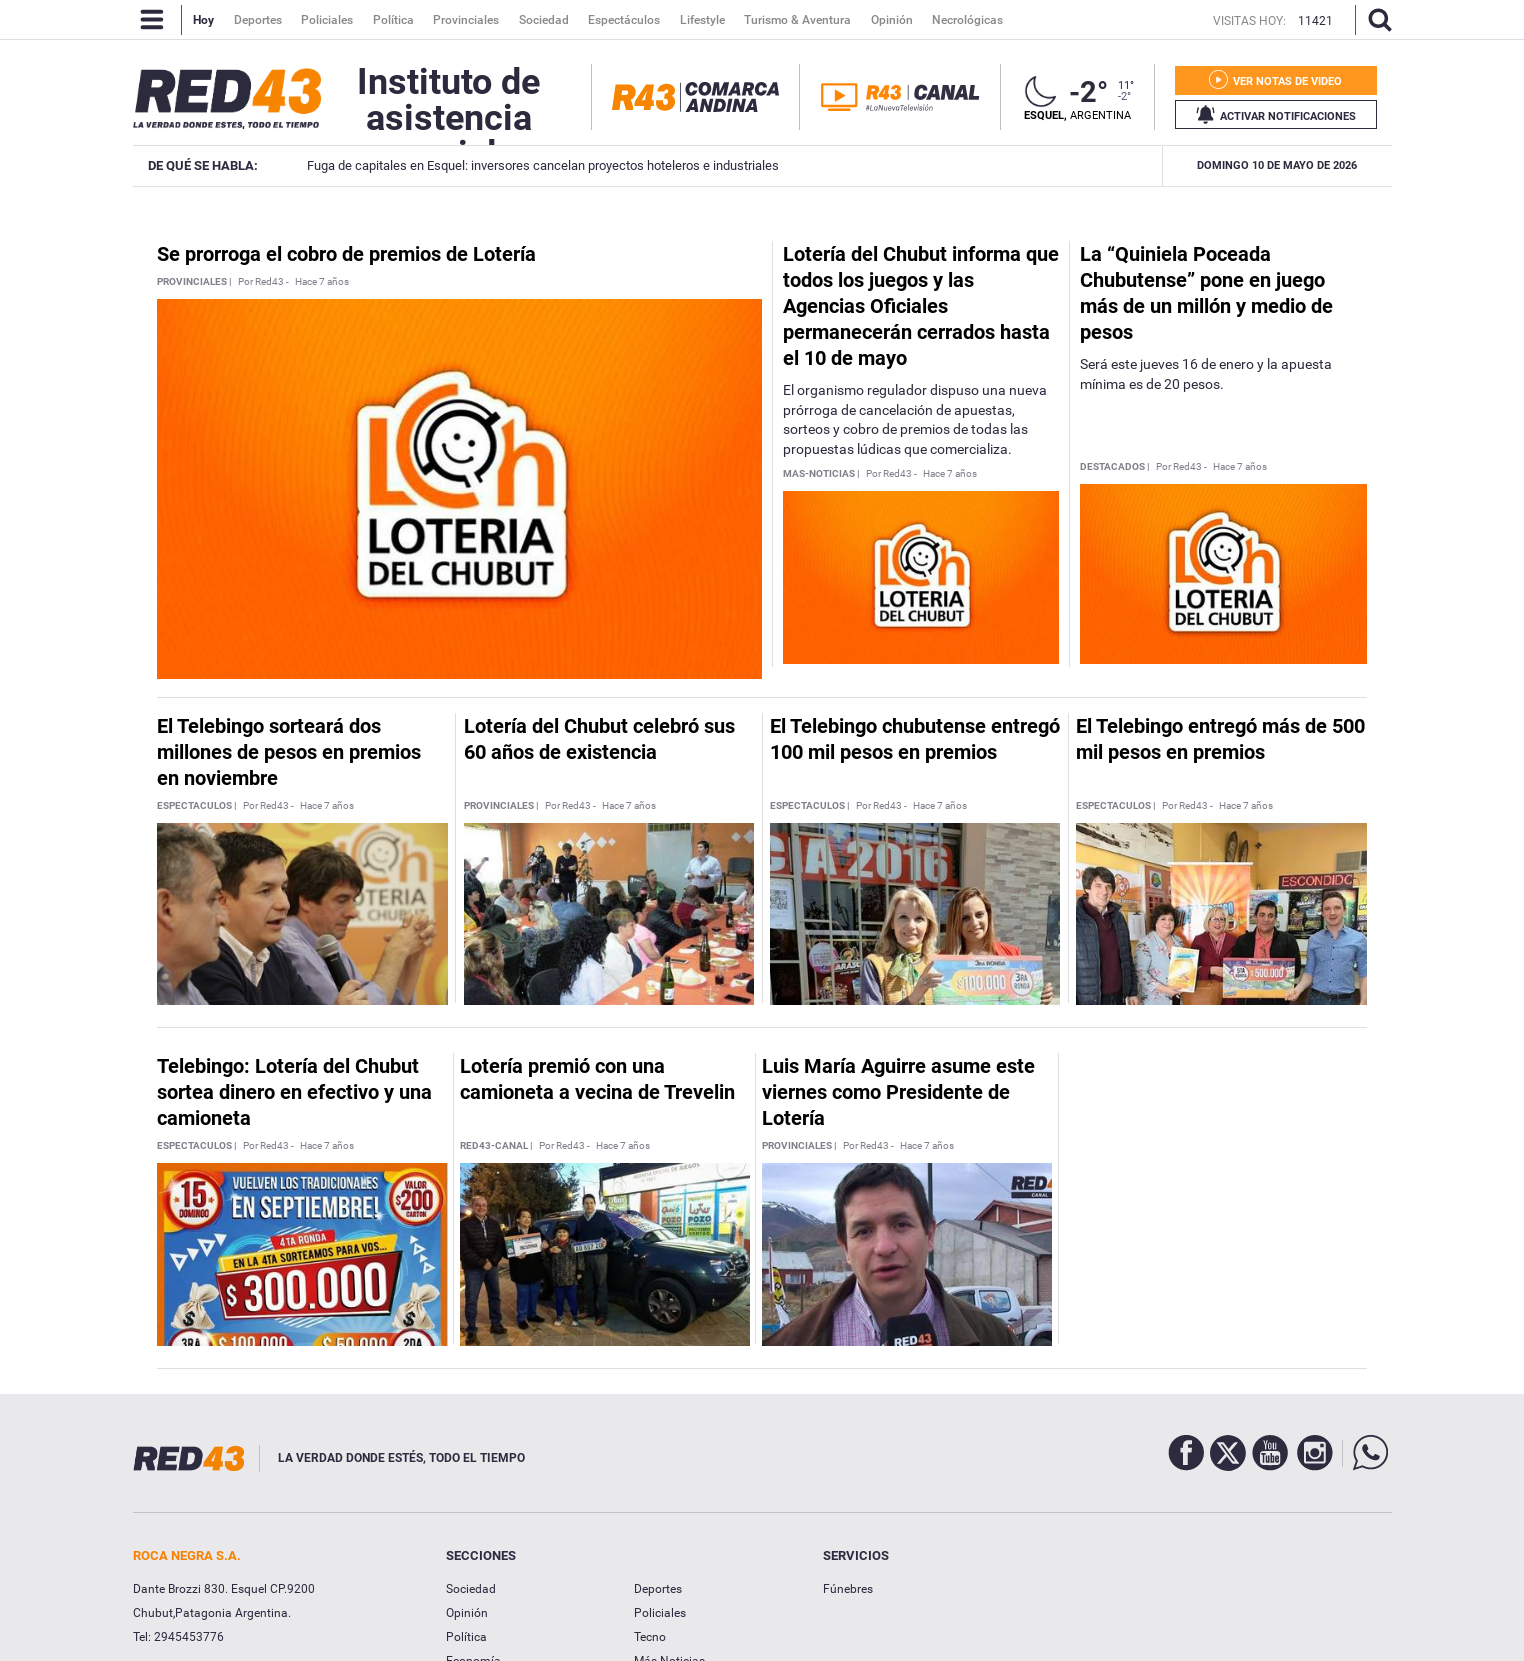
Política (466, 1637)
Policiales (660, 1613)
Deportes (658, 1589)
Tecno (650, 1637)
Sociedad (471, 1589)
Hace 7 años (322, 282)
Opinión (467, 1613)
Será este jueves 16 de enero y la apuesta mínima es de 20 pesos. (1206, 374)
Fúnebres (848, 1589)
